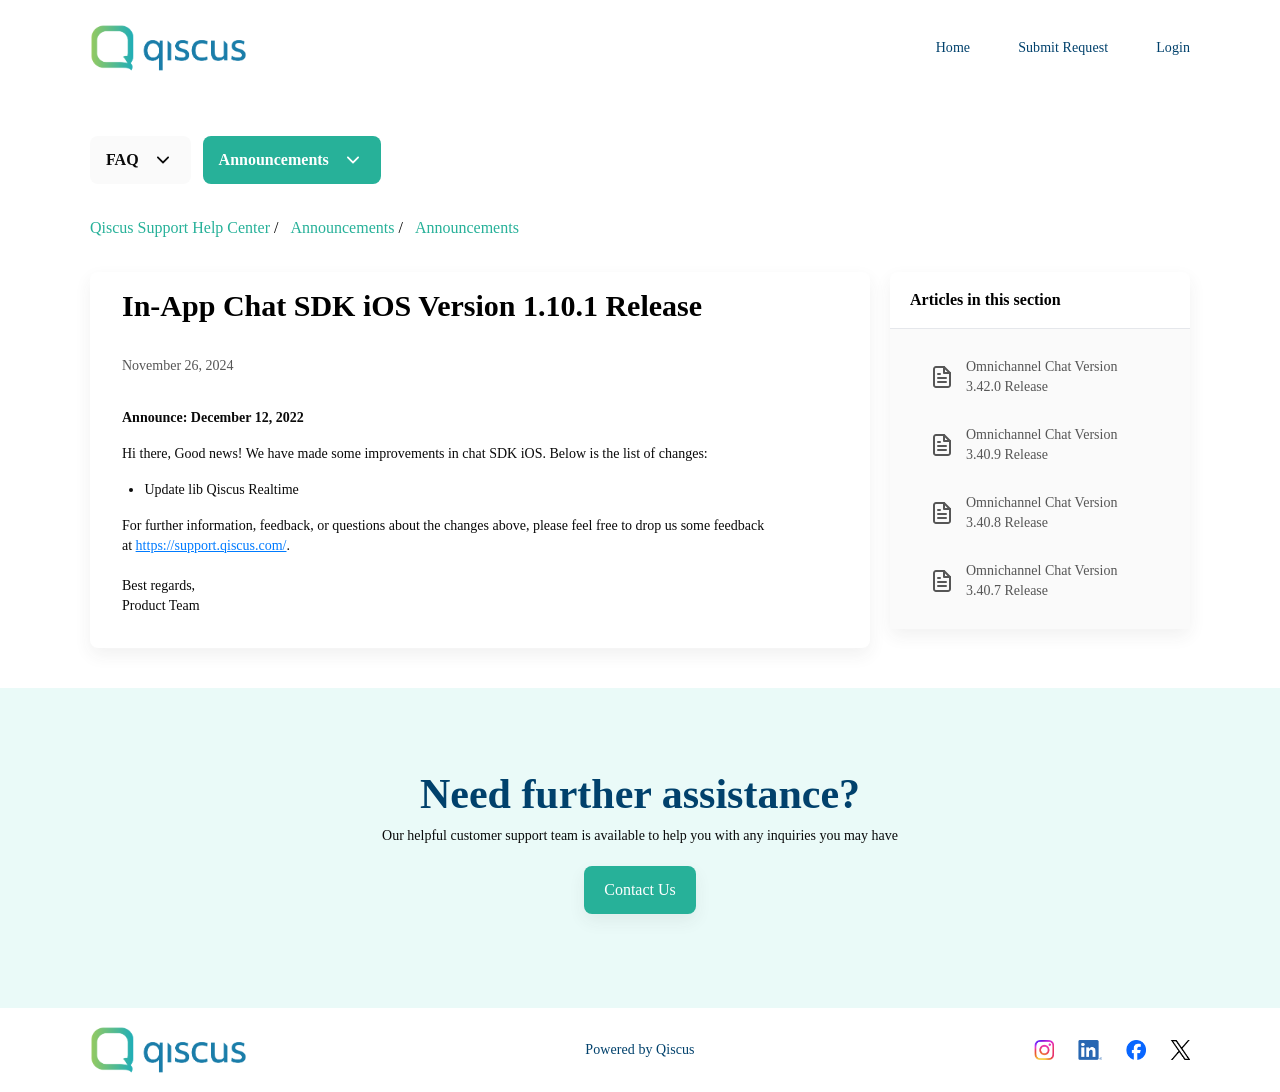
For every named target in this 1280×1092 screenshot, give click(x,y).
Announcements (274, 159)
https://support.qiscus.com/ (211, 545)
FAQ (122, 159)
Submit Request (1063, 47)
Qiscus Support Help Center (180, 227)
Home (953, 47)
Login (1173, 47)
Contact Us (640, 889)
